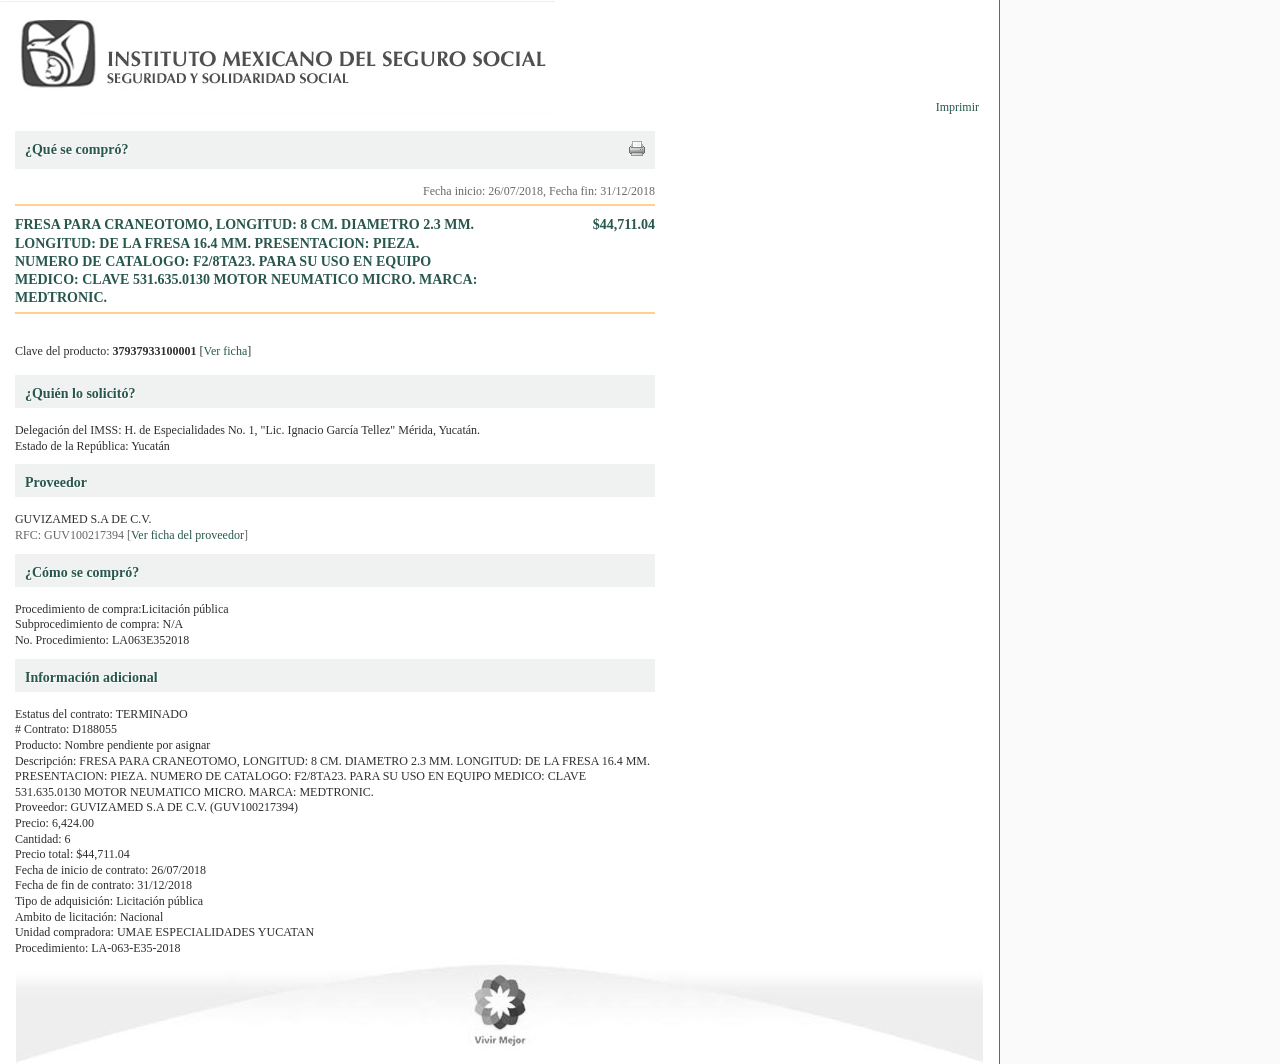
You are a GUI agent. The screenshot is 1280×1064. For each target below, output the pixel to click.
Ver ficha (226, 351)
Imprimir (957, 107)
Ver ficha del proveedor (187, 535)
